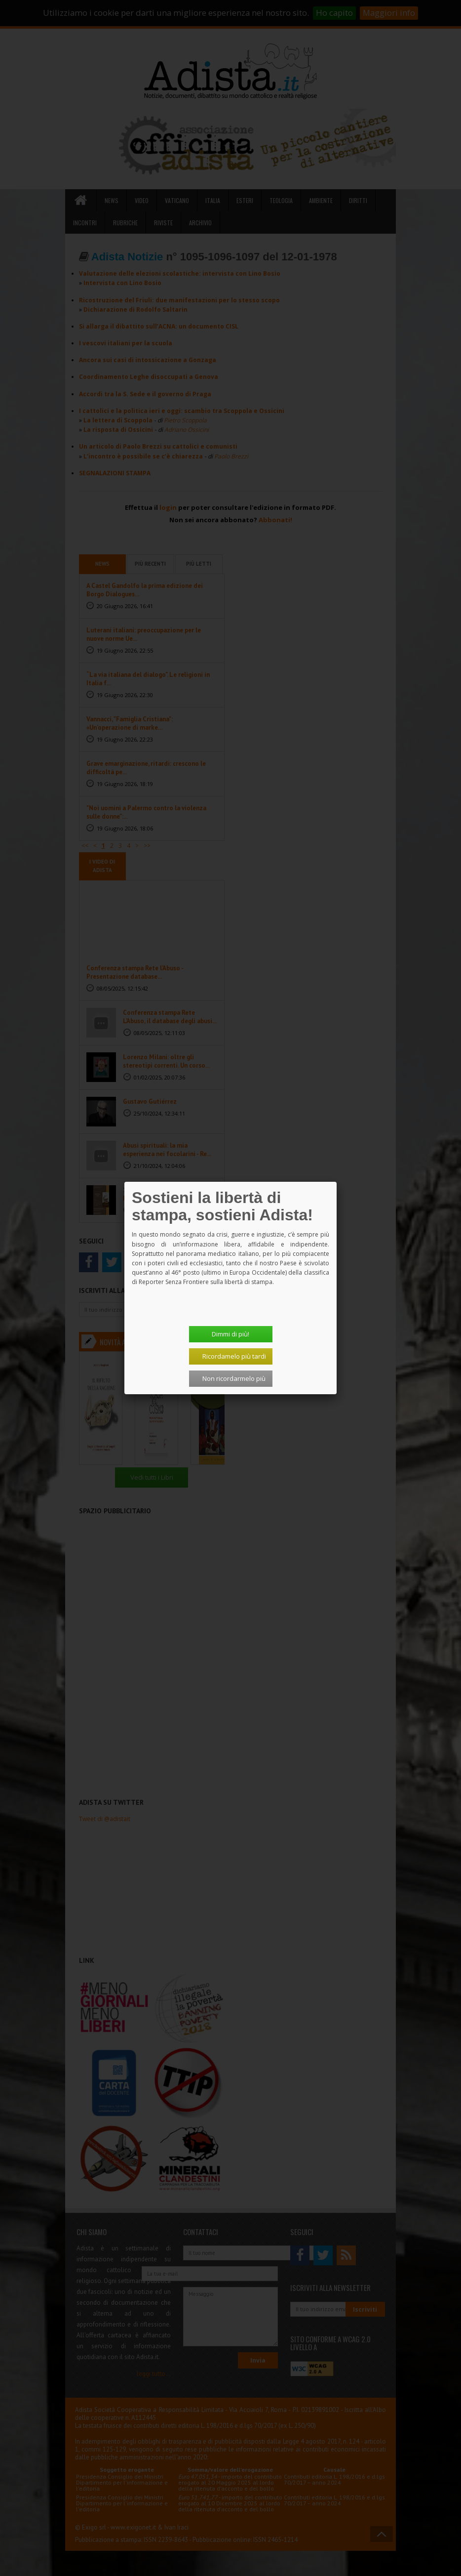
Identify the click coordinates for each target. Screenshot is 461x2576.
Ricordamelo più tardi (234, 1356)
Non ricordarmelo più (234, 1378)
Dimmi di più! (230, 1334)
